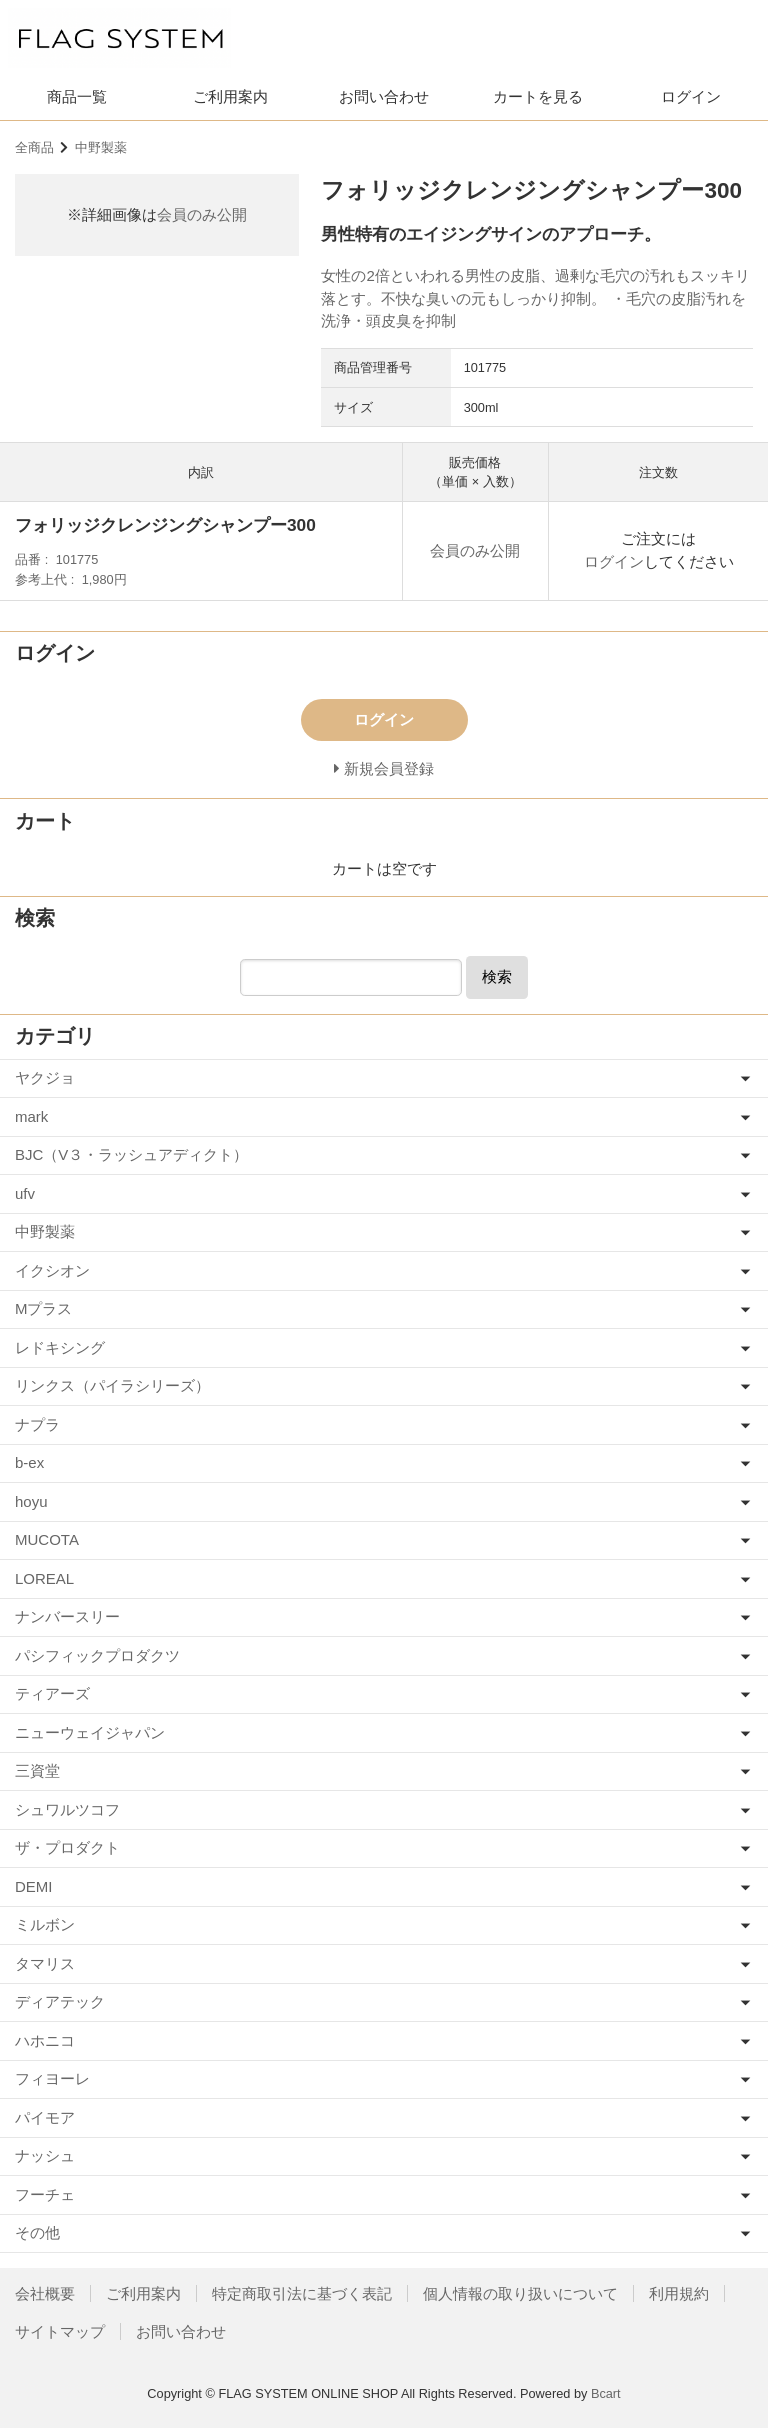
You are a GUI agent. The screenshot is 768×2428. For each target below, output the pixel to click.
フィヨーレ (52, 2078)
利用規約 (679, 2293)
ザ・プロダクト (67, 1847)
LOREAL (44, 1578)
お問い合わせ (384, 96)
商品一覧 (77, 96)
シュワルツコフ (67, 1809)
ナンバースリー (67, 1616)
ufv (25, 1193)
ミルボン (45, 1924)
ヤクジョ (45, 1077)
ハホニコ (45, 2040)
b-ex (29, 1462)
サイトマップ (60, 2331)
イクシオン (52, 1270)
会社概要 (45, 2293)
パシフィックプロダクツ (97, 1655)
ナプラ (37, 1424)
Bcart (606, 2393)
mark (31, 1116)
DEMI (34, 1886)
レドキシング (60, 1347)
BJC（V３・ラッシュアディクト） (131, 1154)
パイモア (45, 2117)
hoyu (31, 1501)
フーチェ (45, 2194)
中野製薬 (101, 147)
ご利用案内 (230, 96)
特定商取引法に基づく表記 (302, 2293)
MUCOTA (47, 1539)
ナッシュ (45, 2155)
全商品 (34, 147)
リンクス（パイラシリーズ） (112, 1385)
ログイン (691, 96)
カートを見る (538, 96)
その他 (37, 2232)
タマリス (45, 1963)
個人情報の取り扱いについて (520, 2293)
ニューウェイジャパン (90, 1732)
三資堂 (37, 1770)
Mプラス (44, 1308)
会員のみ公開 (202, 214)
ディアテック (60, 2001)
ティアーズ (52, 1693)
